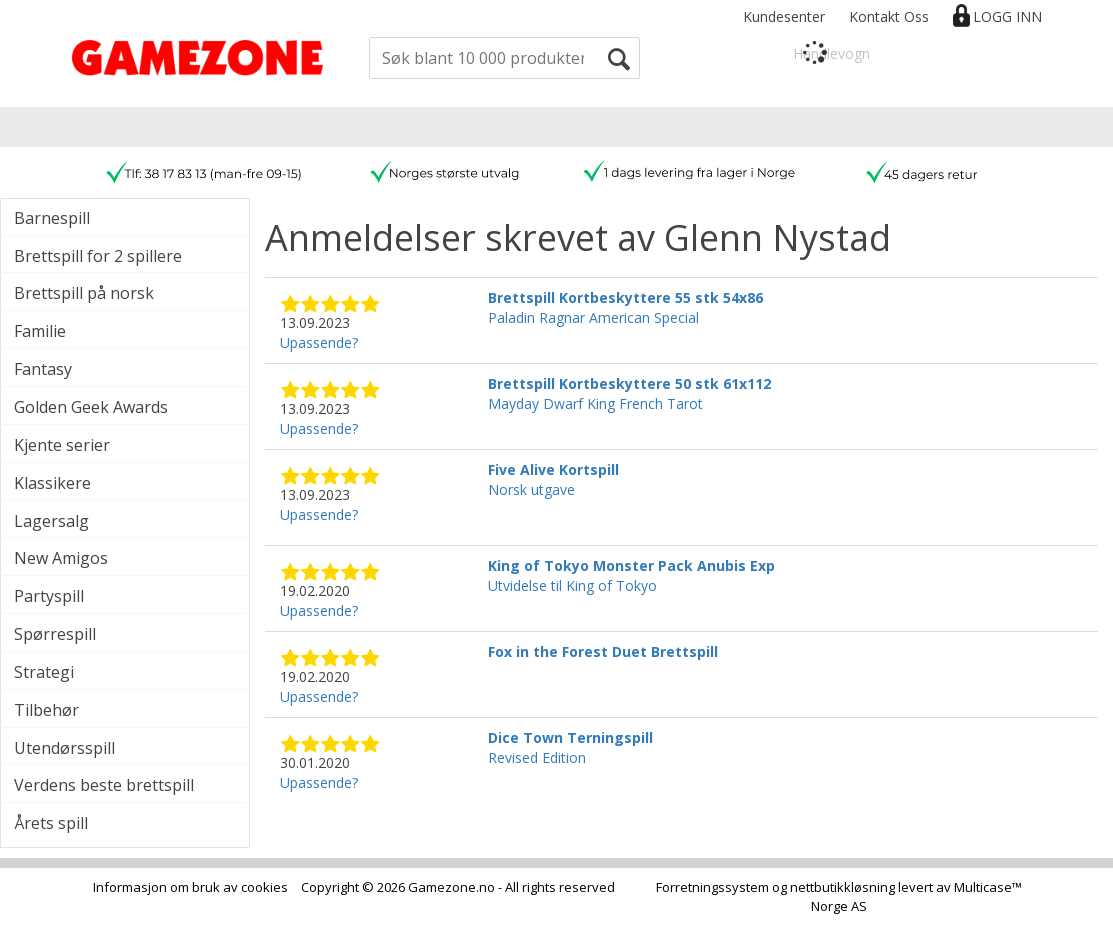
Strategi (44, 672)
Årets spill (51, 823)
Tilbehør (46, 710)
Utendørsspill (64, 748)
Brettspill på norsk (84, 293)
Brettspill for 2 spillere (98, 256)
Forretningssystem (712, 887)
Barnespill (52, 218)
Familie (40, 331)
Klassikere (52, 483)
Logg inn (1007, 16)
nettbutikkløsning (842, 887)
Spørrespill (55, 634)
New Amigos (61, 558)
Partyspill (49, 596)
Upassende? (319, 342)
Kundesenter (784, 16)
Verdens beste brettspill (104, 785)
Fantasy (43, 369)
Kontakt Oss (889, 16)
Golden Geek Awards (91, 407)
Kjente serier (62, 445)
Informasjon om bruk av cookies (190, 887)
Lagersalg (51, 521)
